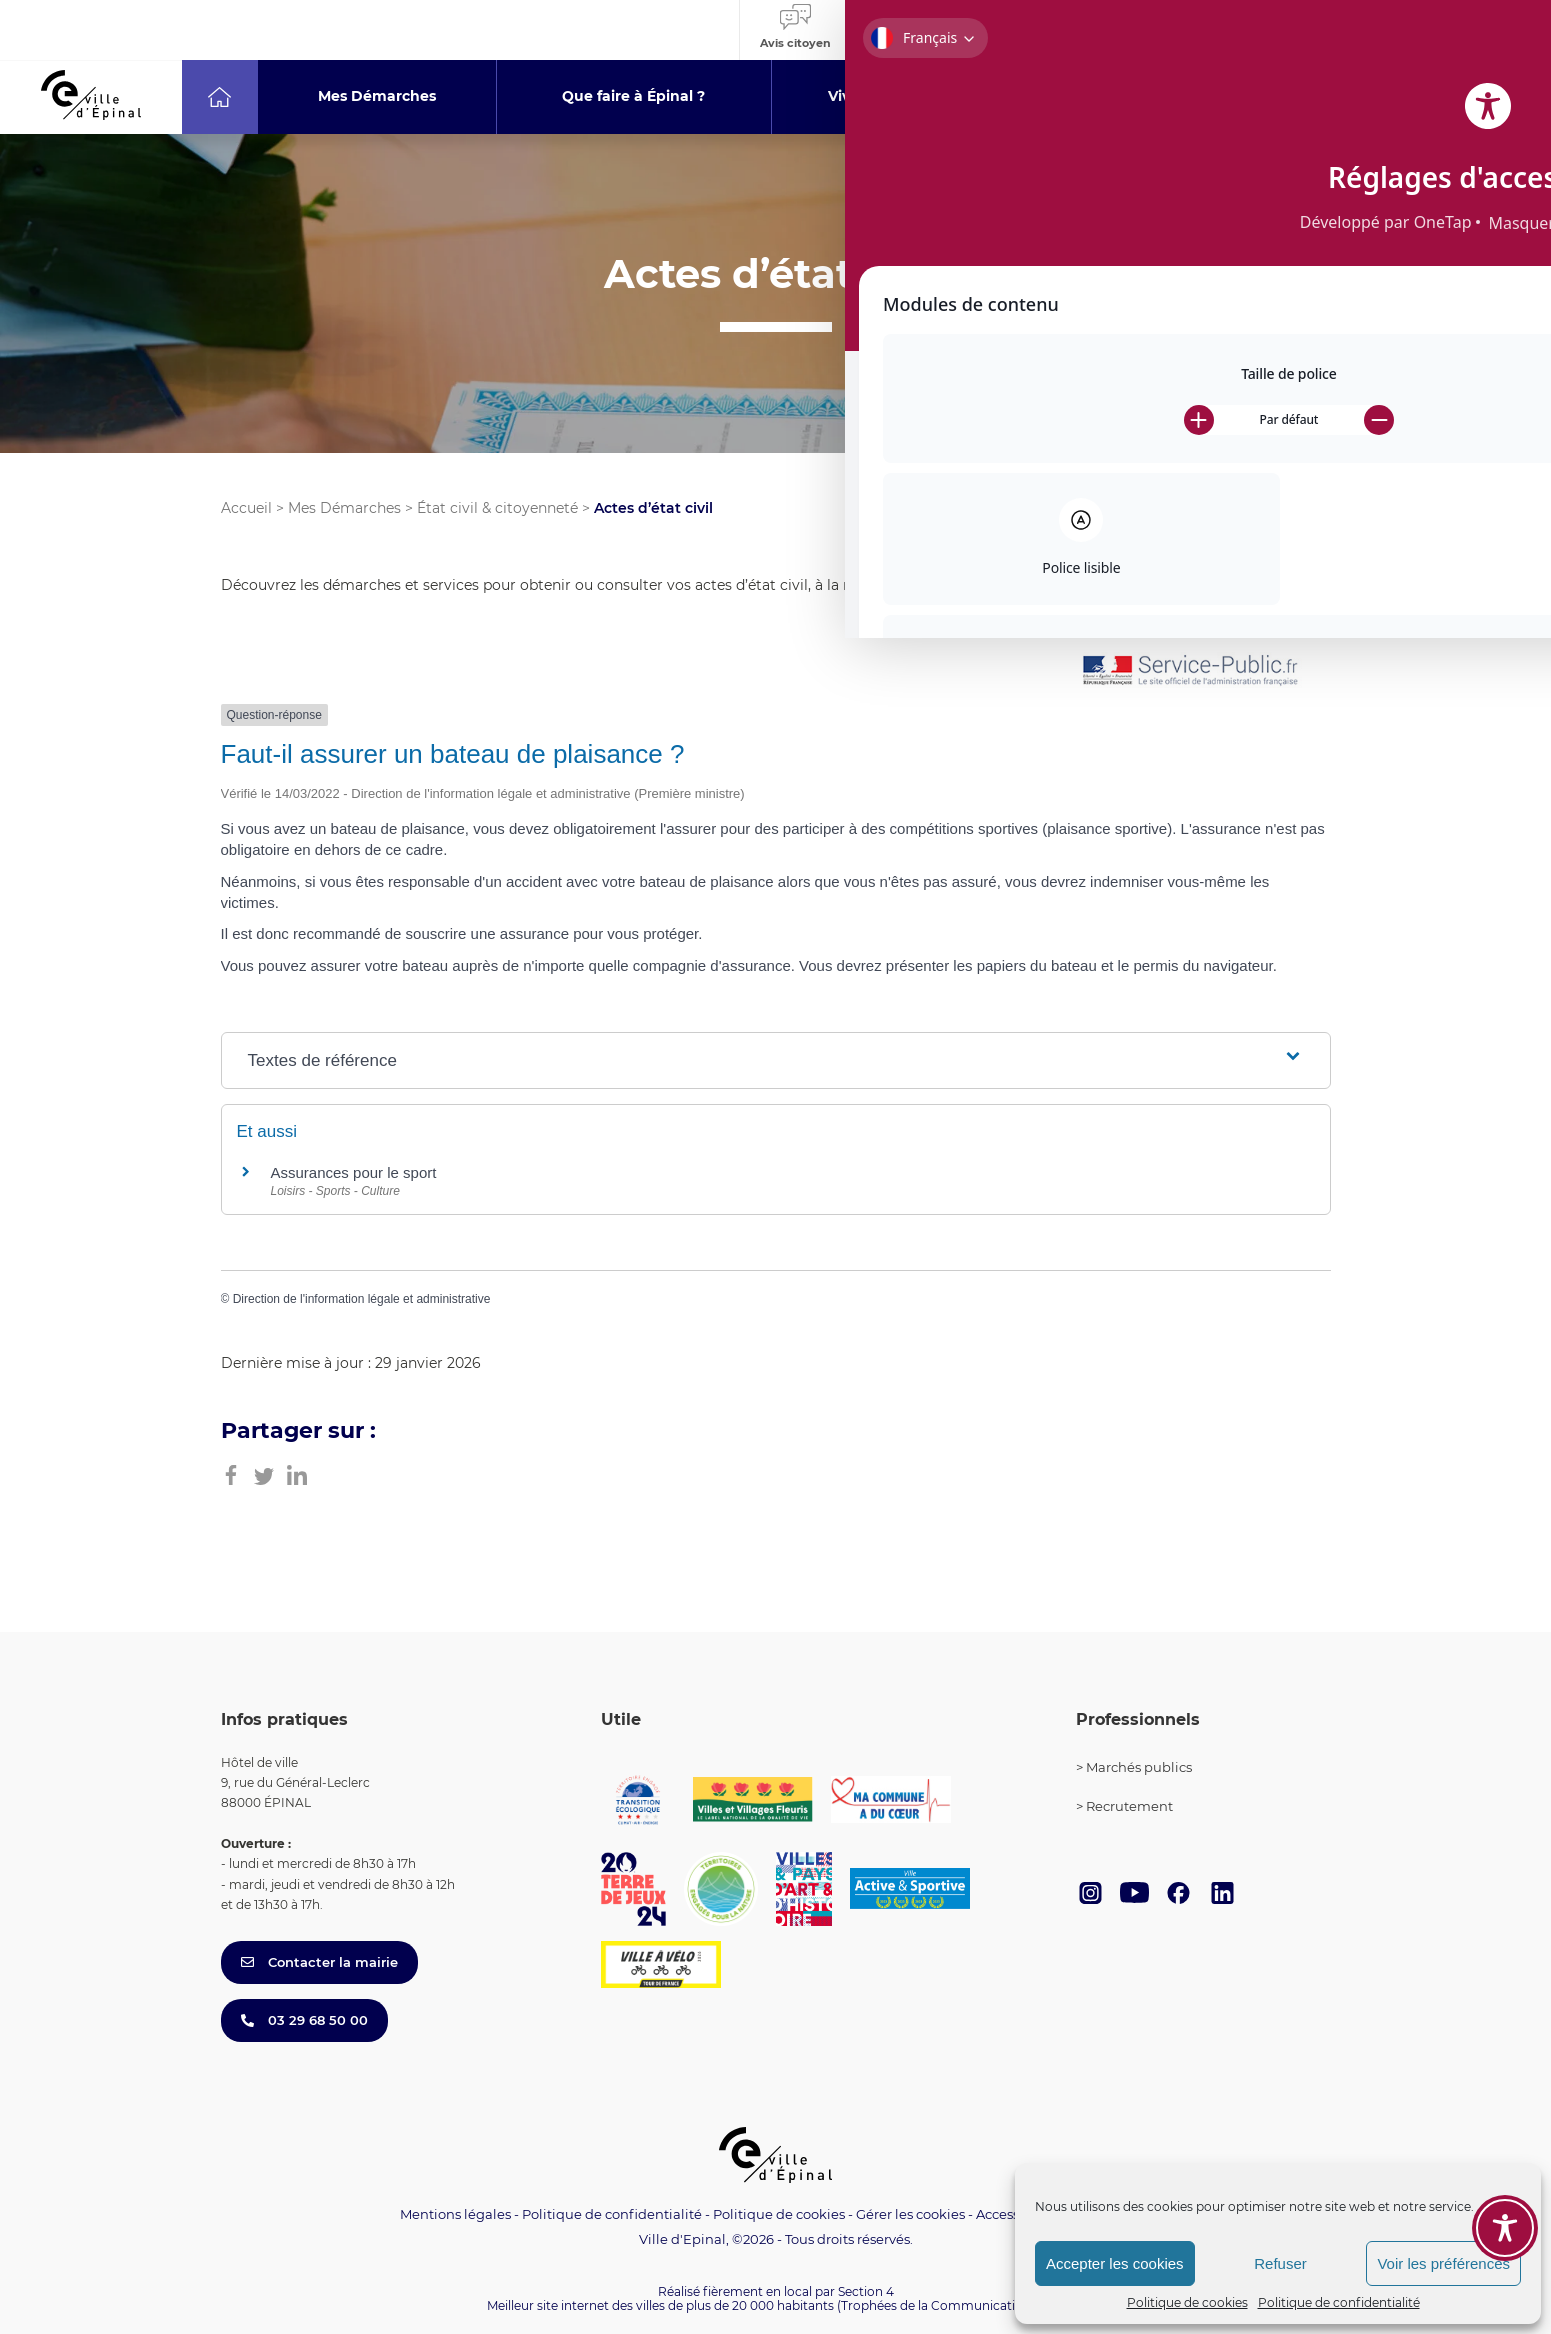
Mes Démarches (344, 508)
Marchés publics (1139, 1767)
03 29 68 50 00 (304, 2020)
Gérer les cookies (910, 2214)
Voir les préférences (1443, 2263)
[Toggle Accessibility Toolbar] (1505, 2118)
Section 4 (866, 2291)
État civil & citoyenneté (497, 508)
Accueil (246, 508)
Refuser (1280, 2263)
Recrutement (1129, 1806)
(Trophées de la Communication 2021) (950, 2305)
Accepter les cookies (1115, 2263)
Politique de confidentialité (1339, 2302)
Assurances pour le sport (354, 1172)
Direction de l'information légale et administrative (362, 1299)
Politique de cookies (1187, 2302)
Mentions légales (455, 2214)
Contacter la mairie (319, 1962)
